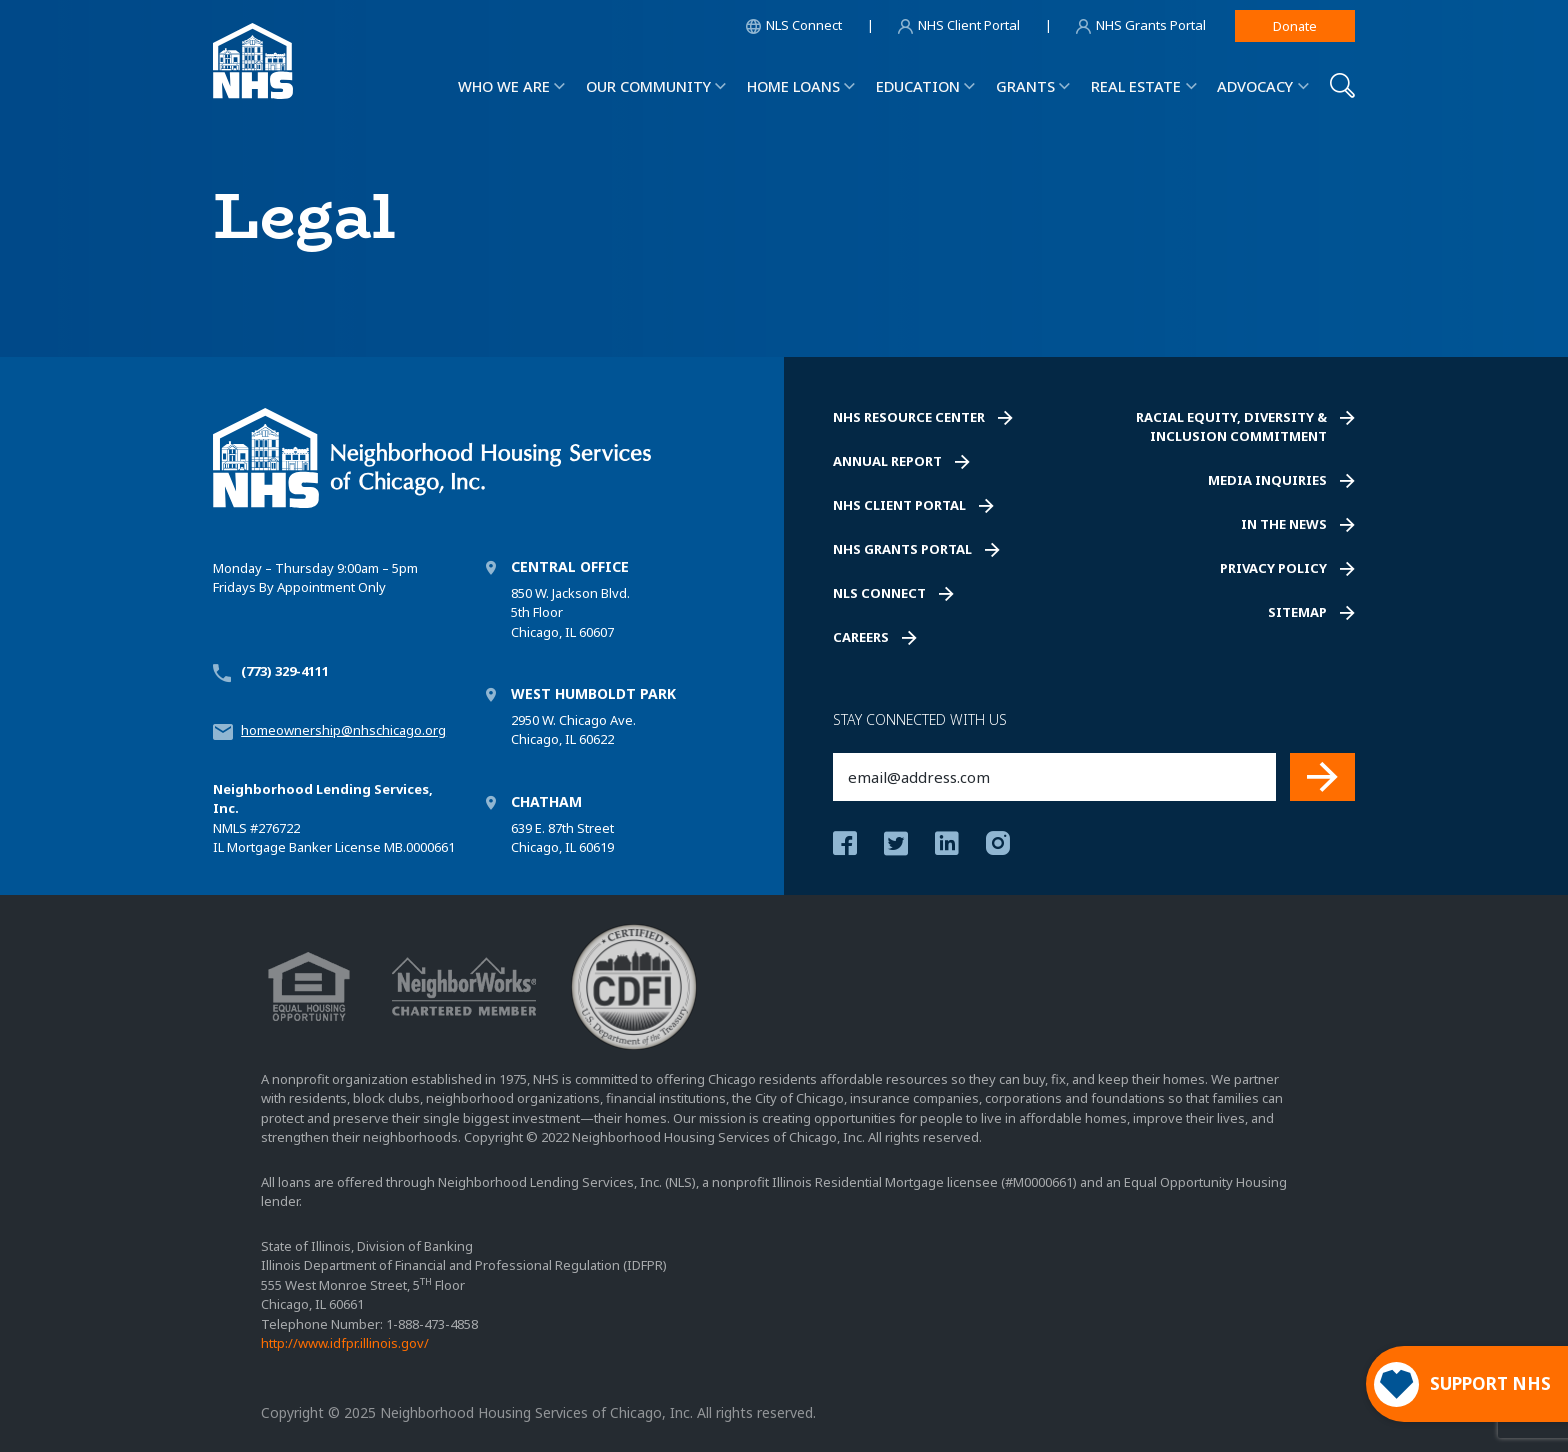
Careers (861, 637)
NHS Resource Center (909, 417)
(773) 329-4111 (285, 671)
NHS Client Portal (899, 505)
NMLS (230, 828)
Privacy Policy (1273, 568)
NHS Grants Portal (902, 549)
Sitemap (1297, 612)
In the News (1284, 524)
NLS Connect (879, 593)
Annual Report (887, 461)
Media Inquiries (1267, 480)
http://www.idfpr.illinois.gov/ (345, 1343)
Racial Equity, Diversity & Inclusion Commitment (1231, 427)
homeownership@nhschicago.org (343, 730)
